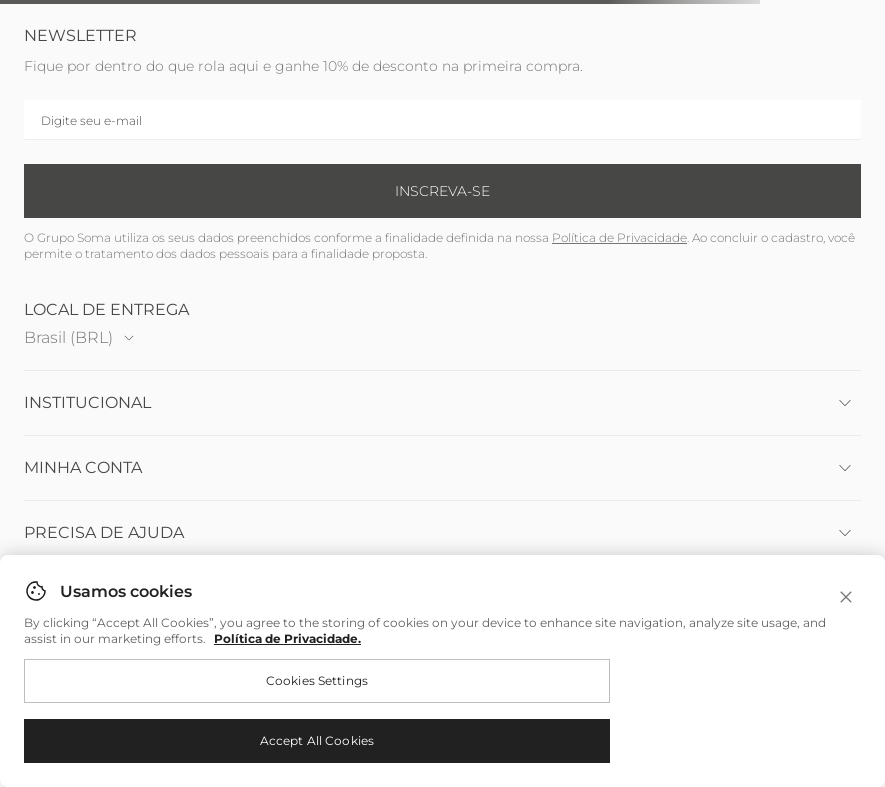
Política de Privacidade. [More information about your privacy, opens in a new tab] (287, 638)
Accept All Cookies (317, 740)
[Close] (846, 597)
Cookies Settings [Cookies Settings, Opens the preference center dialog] (317, 680)
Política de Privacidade (619, 237)
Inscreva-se (442, 191)
